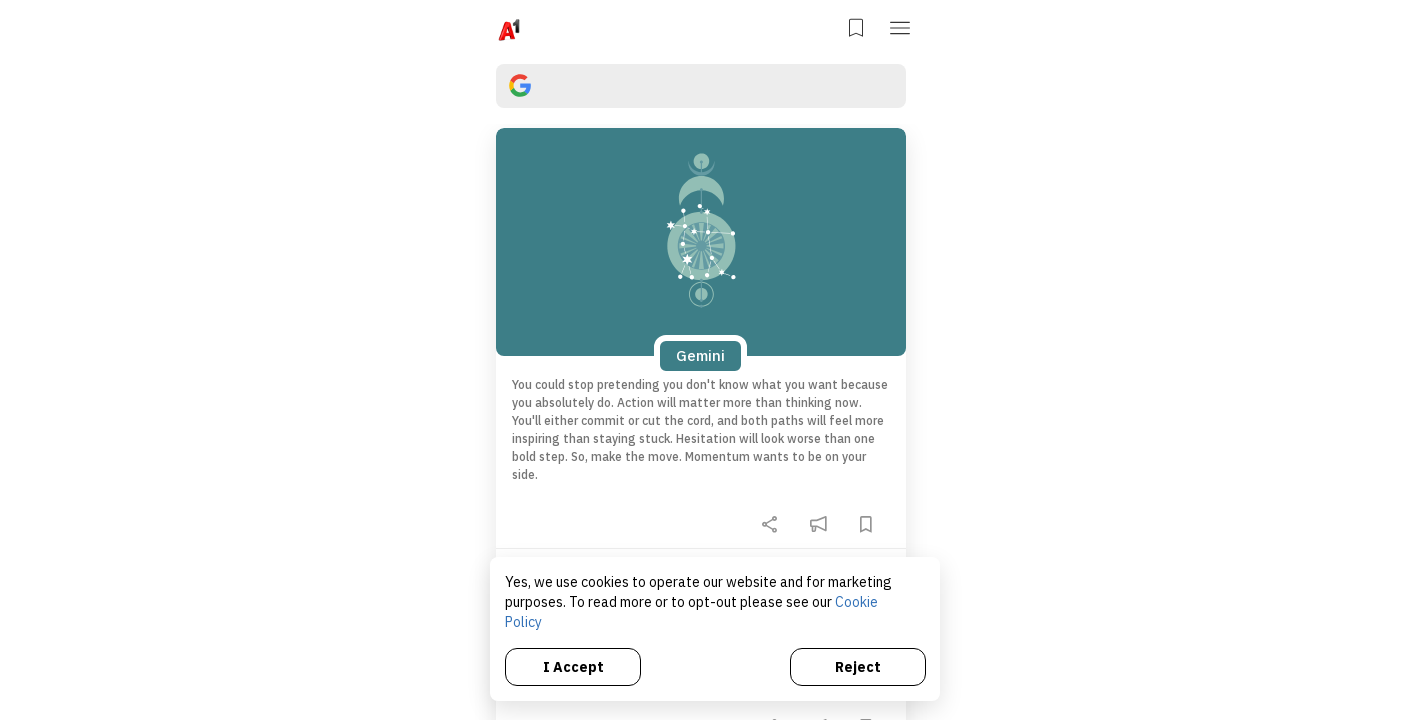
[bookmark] (866, 524)
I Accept (575, 665)
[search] (701, 86)
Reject (858, 665)
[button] (902, 26)
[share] (770, 524)
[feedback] (818, 524)
